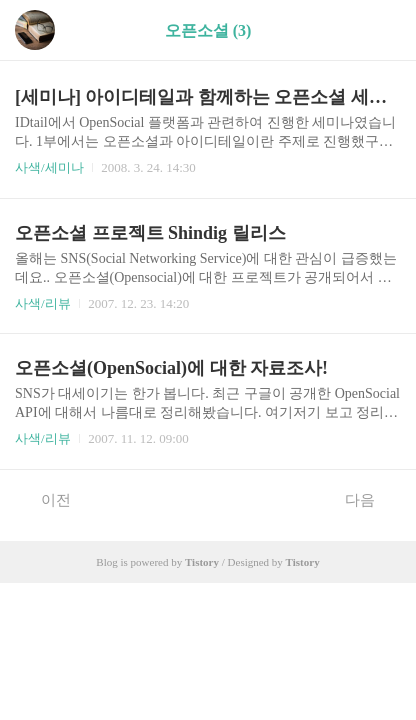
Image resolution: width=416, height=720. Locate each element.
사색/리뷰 (43, 303)
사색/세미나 (49, 167)
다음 (370, 499)
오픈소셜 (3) (208, 30)
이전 (45, 499)
